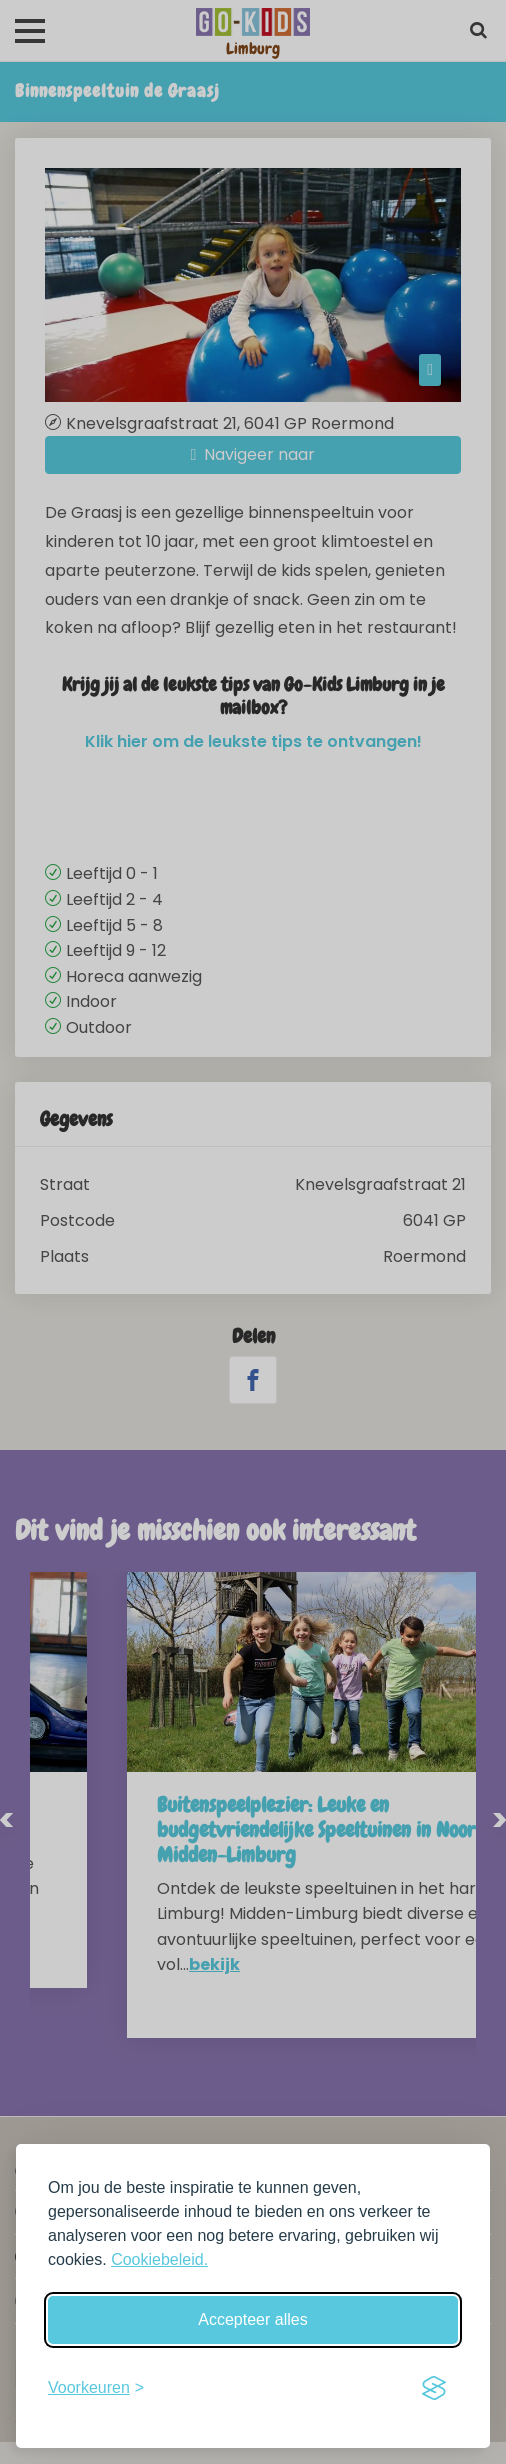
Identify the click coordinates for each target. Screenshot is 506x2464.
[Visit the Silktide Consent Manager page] (434, 2388)
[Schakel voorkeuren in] (96, 2388)
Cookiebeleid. (159, 2259)
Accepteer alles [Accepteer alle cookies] (252, 2319)
